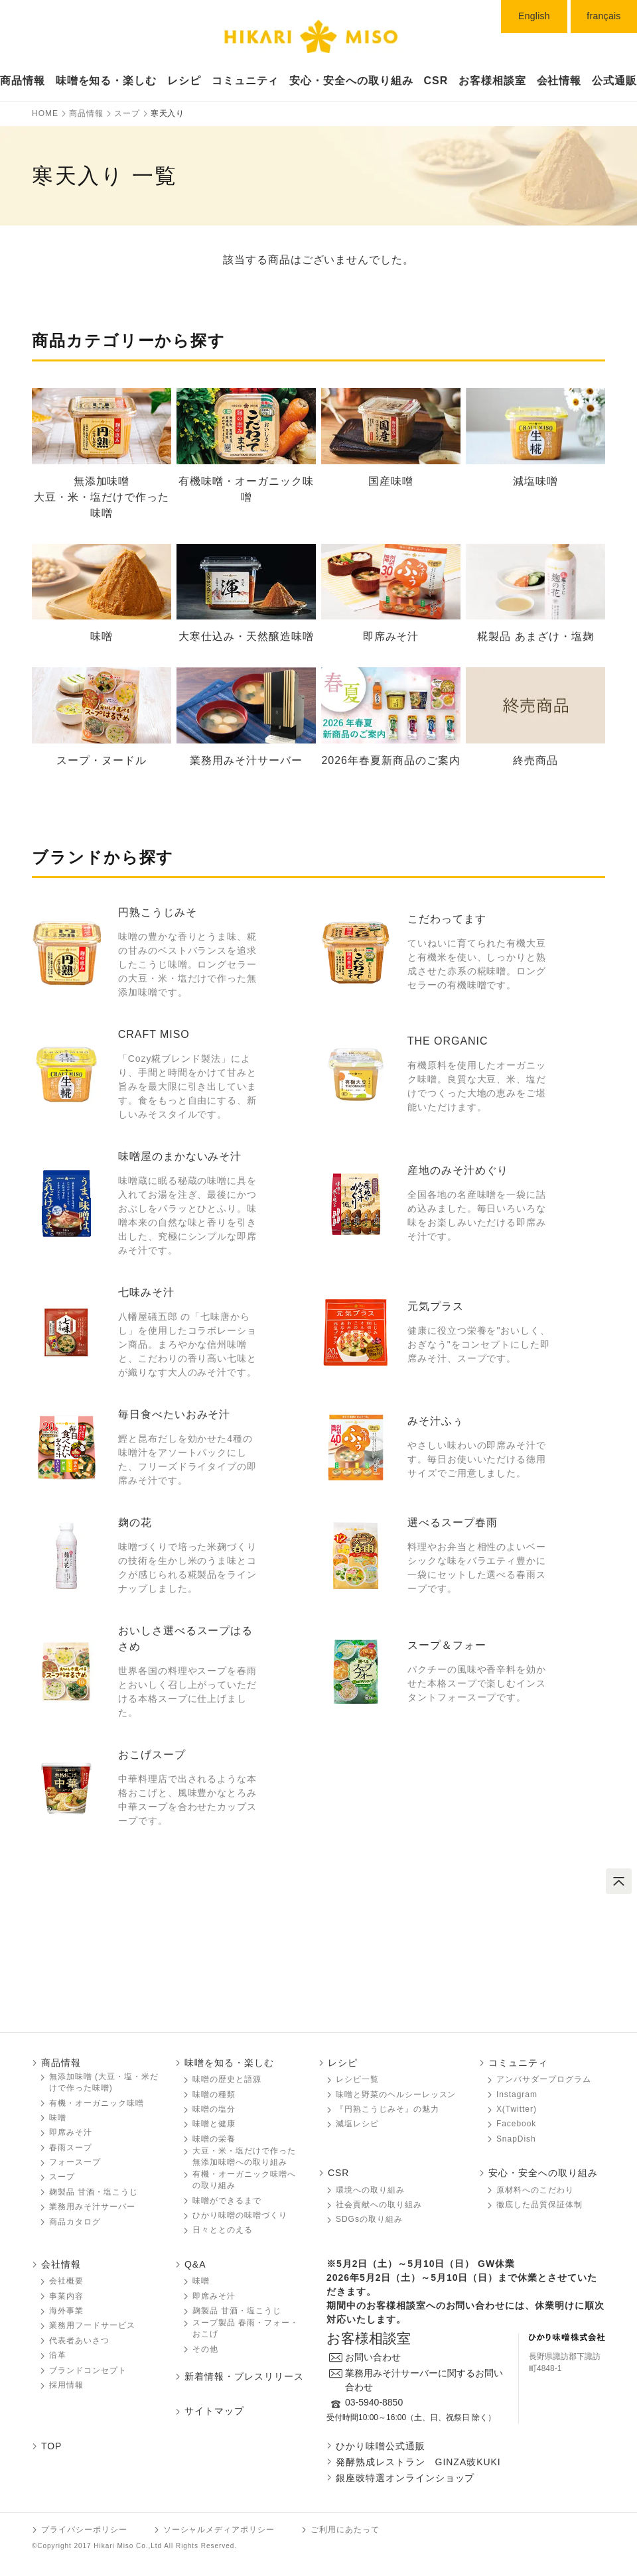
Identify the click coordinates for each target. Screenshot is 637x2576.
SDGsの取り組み (369, 2219)
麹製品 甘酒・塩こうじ (93, 2192)
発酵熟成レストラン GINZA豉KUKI (418, 2462)
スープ (62, 2176)
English (534, 16)
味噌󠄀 (201, 2281)
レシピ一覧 (357, 2079)
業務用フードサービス (92, 2325)
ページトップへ (619, 1881)
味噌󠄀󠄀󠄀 (57, 2117)
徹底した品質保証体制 (539, 2204)
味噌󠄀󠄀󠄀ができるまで (226, 2200)
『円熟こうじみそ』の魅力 (387, 2109)
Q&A (195, 2264)
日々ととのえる (222, 2229)
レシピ (184, 80)
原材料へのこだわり (535, 2190)
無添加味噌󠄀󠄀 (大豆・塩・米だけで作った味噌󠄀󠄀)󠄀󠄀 (104, 2082)
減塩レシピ (357, 2123)
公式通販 (614, 80)
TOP (51, 2446)
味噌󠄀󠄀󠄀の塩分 (214, 2109)
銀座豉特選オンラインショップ (405, 2478)
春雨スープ (70, 2147)
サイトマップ (214, 2411)
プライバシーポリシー (84, 2529)
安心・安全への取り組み (351, 80)
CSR (436, 80)
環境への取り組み (370, 2190)
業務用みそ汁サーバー (92, 2206)
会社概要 (66, 2281)
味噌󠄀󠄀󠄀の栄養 (214, 2139)
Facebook (516, 2123)
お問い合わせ (373, 2357)
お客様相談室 (492, 80)
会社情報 (559, 80)
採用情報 (66, 2385)
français (603, 16)
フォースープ (75, 2162)
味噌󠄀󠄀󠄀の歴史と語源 (226, 2079)
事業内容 (66, 2296)
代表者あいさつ (79, 2340)
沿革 (57, 2355)
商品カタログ (75, 2221)
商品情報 (22, 80)
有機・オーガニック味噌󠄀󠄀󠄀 (96, 2103)
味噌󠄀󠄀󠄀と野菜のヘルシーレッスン (396, 2094)
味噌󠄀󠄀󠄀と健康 (214, 2123)
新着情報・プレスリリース (244, 2376)
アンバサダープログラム (543, 2079)
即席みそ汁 (70, 2132)
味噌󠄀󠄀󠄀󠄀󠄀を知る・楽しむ (106, 80)
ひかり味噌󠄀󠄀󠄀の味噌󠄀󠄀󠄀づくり (239, 2215)
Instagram (516, 2094)
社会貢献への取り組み (379, 2204)
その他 (205, 2349)
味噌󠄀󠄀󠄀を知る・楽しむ (229, 2062)
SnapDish (516, 2139)
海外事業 (66, 2310)
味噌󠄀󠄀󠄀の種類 (214, 2094)
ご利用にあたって (345, 2529)
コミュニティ (245, 80)
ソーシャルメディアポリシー (219, 2529)
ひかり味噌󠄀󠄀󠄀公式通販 (380, 2446)
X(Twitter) (516, 2109)
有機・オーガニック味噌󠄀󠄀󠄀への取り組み (244, 2179)
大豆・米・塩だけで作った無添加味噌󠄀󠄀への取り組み (244, 2156)
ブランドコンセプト (88, 2370)
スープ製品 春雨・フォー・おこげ (245, 2328)
